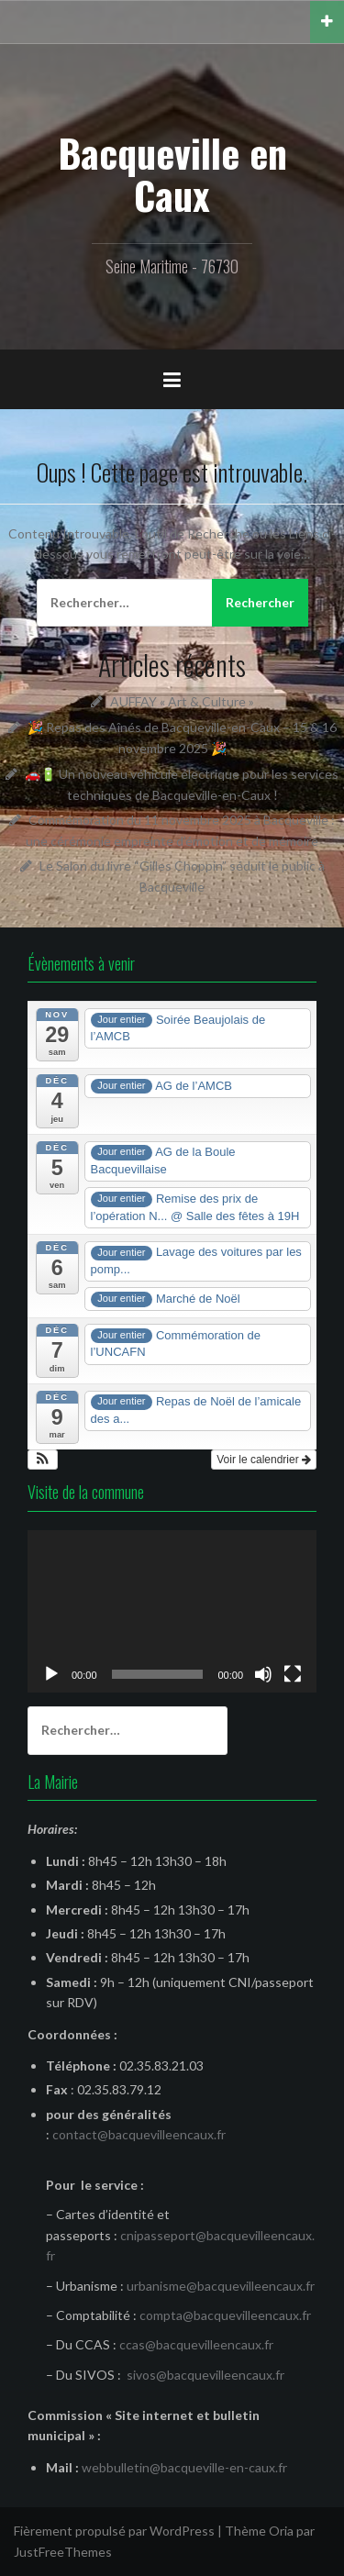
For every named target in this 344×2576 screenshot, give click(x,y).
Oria (281, 2530)
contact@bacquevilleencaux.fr (139, 2134)
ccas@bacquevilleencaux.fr (196, 2344)
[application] (172, 1611)
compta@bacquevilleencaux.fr (225, 2315)
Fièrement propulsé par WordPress (114, 2530)
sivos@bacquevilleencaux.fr (205, 2374)
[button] (42, 1459)
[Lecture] (51, 1674)
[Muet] (263, 1674)
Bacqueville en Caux (172, 173)
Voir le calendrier (263, 1459)
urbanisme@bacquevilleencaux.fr (221, 2285)
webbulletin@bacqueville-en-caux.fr (184, 2467)
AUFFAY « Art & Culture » (182, 701)
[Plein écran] (292, 1674)
